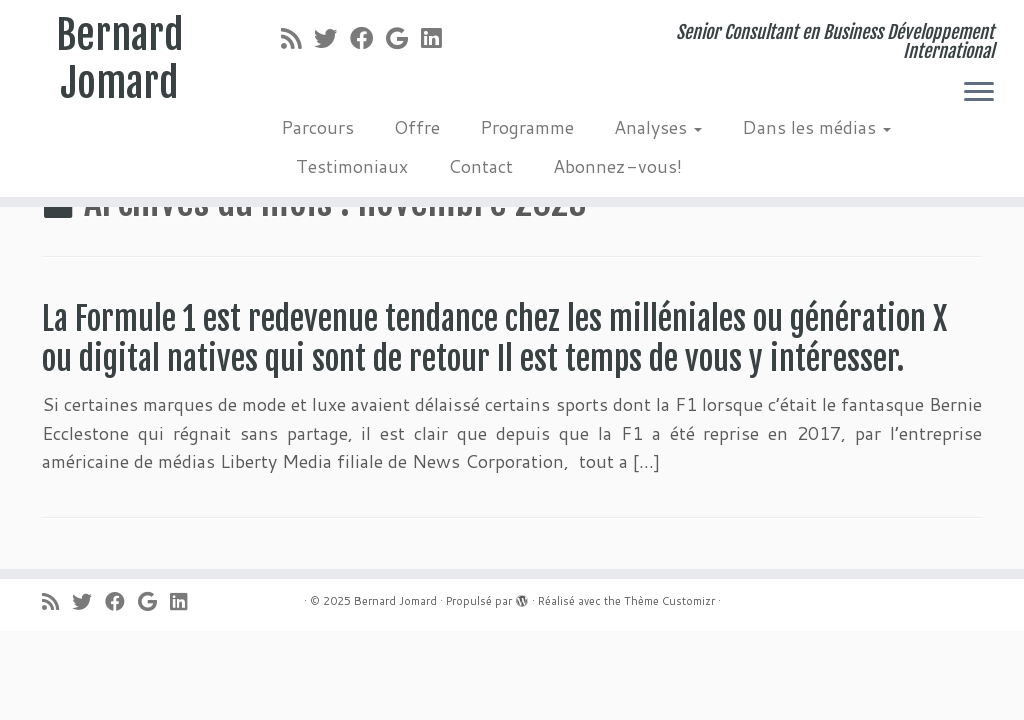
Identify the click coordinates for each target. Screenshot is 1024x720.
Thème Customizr (669, 601)
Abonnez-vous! (617, 166)
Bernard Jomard (120, 59)
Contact (480, 166)
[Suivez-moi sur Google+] (403, 38)
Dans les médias (816, 127)
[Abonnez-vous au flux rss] (297, 38)
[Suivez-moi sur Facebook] (368, 38)
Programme (527, 127)
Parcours (317, 127)
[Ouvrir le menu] (979, 93)
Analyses (658, 127)
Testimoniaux (352, 166)
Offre (417, 127)
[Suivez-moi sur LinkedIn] (437, 38)
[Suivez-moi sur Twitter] (332, 38)
